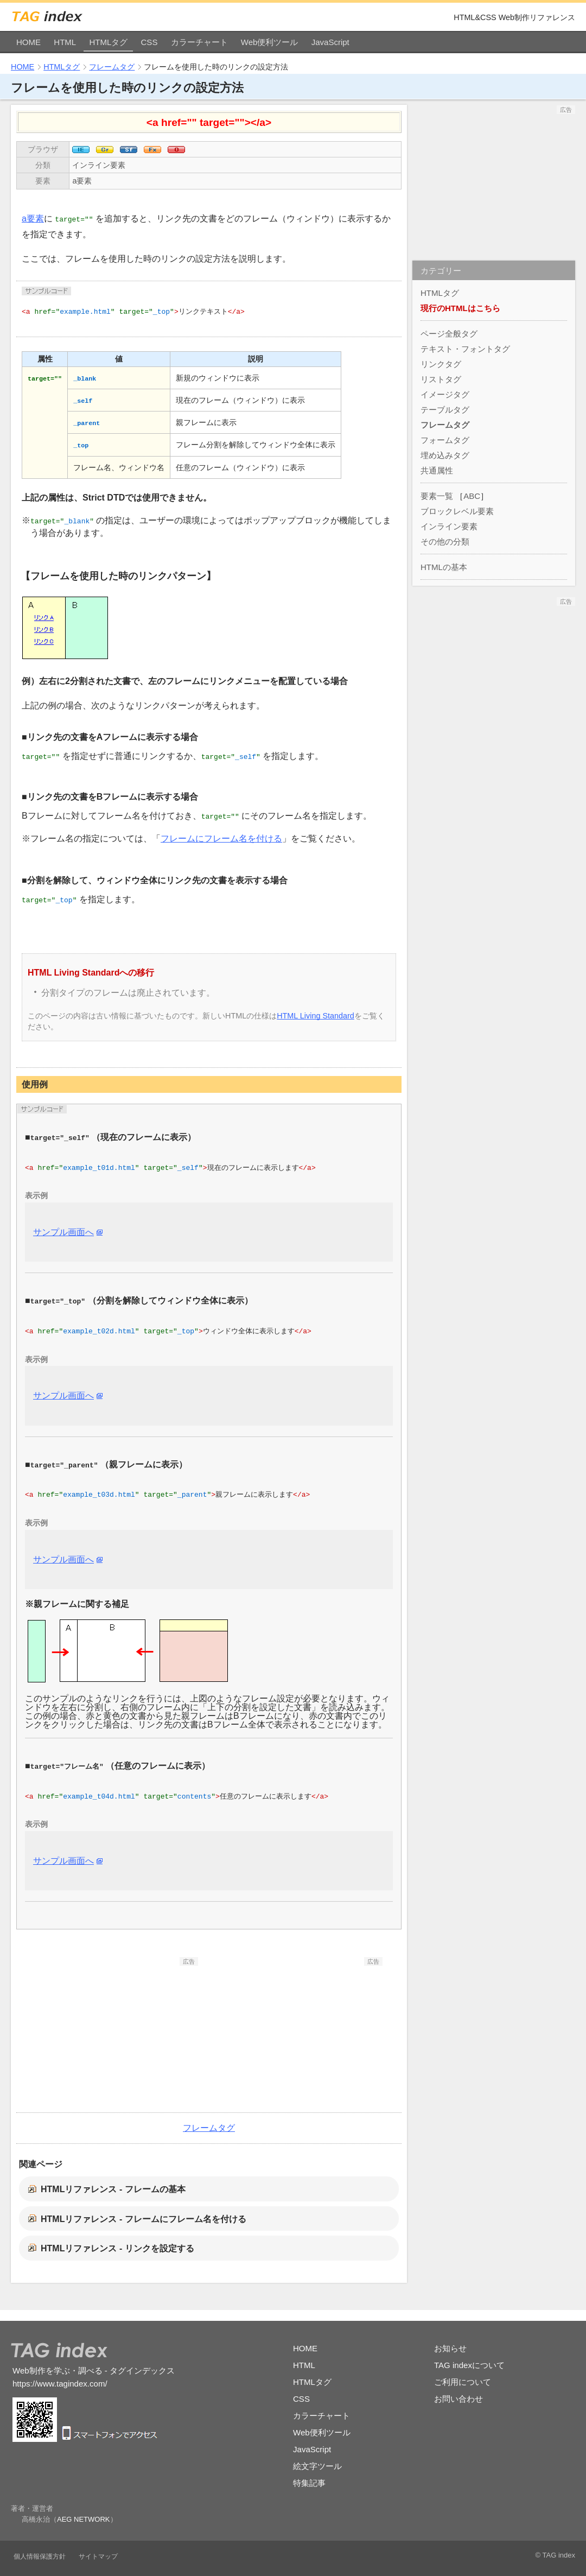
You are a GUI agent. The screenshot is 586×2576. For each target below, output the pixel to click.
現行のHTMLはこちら (460, 308)
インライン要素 (98, 165)
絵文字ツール (317, 2466)
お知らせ (450, 2348)
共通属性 (437, 470)
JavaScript (330, 42)
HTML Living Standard (315, 1015)
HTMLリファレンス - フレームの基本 (113, 2189)
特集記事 (309, 2483)
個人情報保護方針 (40, 2556)
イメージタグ (445, 394)
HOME (28, 42)
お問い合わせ (458, 2398)
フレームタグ (112, 66)
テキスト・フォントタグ (465, 348)
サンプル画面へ (63, 1232)
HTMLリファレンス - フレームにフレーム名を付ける (143, 2219)
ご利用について (462, 2382)
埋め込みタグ (445, 455)
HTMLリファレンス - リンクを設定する (117, 2248)
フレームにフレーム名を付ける (221, 838)
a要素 (82, 180)
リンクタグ (441, 364)
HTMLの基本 (444, 567)
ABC (471, 496)
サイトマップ (98, 2556)
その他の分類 (445, 541)
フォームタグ (445, 440)
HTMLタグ (108, 42)
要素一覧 (437, 496)
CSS (149, 42)
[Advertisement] (116, 2034)
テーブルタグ (445, 409)
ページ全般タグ (449, 333)
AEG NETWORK (83, 2519)
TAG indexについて (469, 2365)
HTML (65, 42)
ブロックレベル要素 (457, 511)
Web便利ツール (269, 42)
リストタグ (441, 379)
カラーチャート (199, 42)
